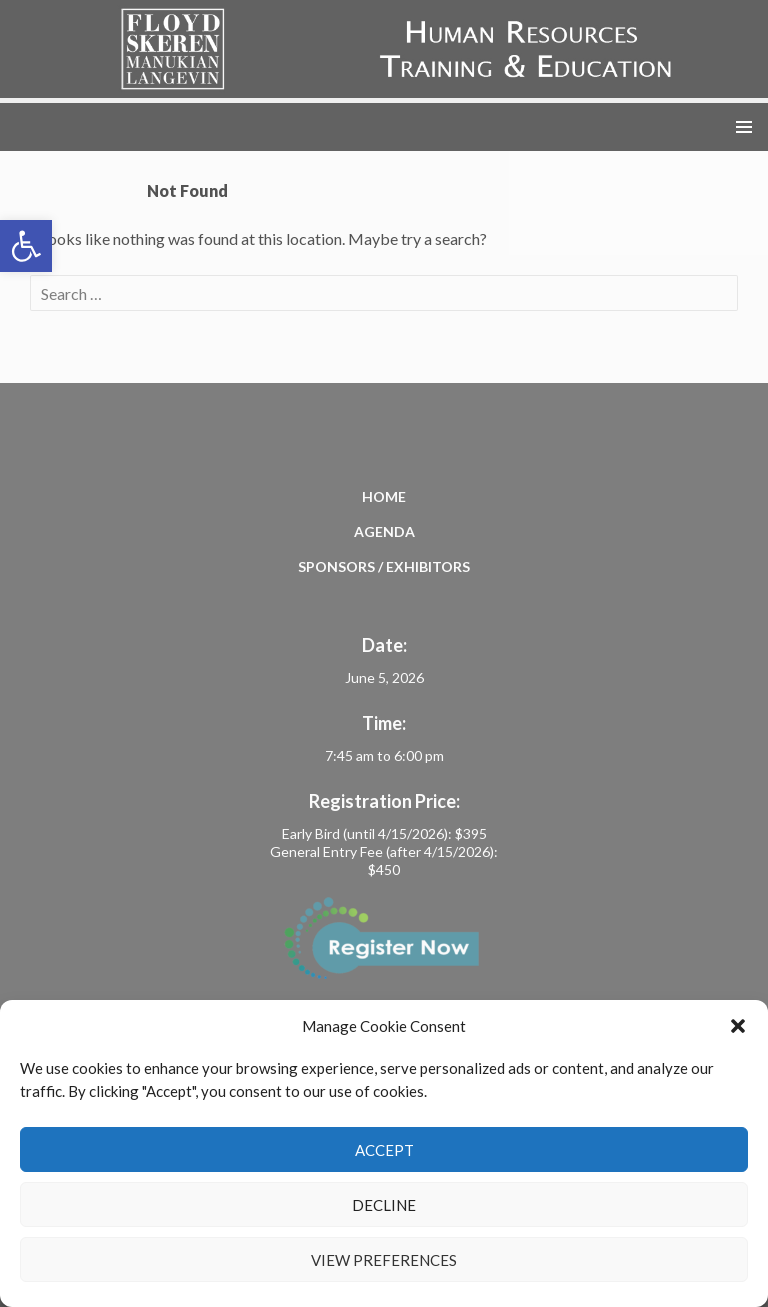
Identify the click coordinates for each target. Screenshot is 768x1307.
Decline (384, 1205)
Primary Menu (744, 127)
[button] (26, 246)
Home (384, 496)
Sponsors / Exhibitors (384, 566)
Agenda (384, 531)
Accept (384, 1150)
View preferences (384, 1260)
